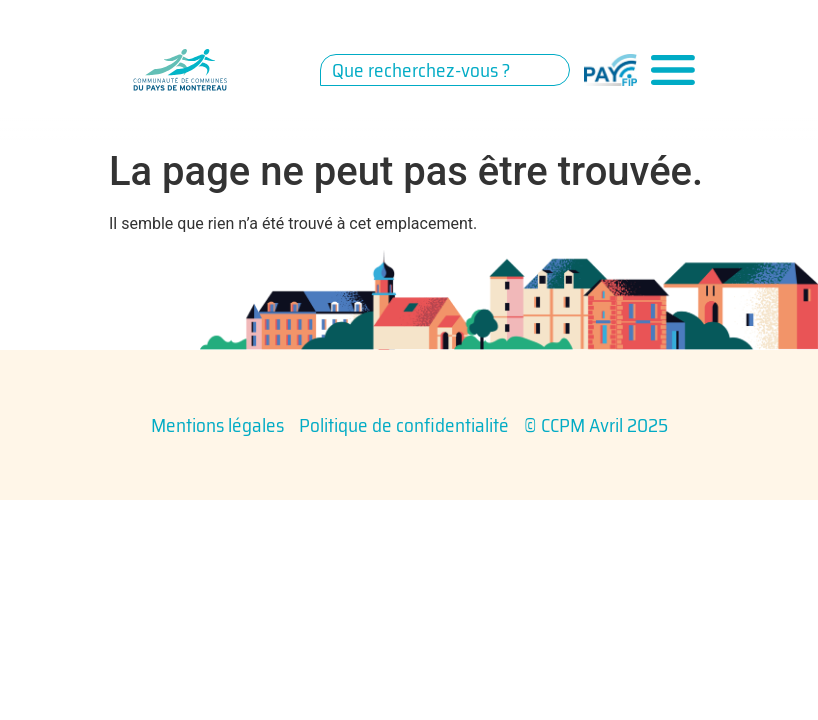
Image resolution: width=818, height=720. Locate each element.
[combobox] (445, 70)
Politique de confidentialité (404, 425)
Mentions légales (217, 425)
